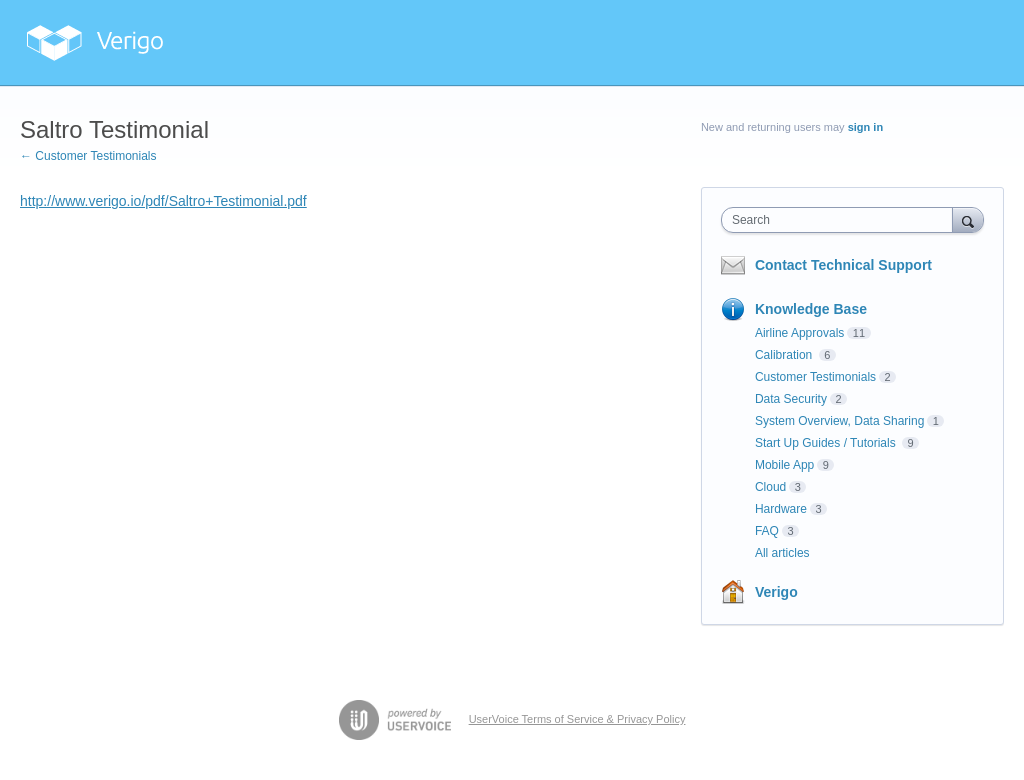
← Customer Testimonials (88, 156)
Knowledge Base (811, 309)
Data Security (791, 399)
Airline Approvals (799, 333)
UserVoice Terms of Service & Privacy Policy (577, 719)
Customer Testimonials (815, 377)
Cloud (770, 487)
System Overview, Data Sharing (839, 421)
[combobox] (841, 220)
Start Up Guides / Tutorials (827, 443)
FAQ (767, 531)
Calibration (785, 355)
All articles (782, 553)
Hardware (781, 509)
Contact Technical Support (843, 265)
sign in (865, 127)
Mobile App (784, 465)
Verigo (776, 592)
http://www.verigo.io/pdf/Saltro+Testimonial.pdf (163, 201)
